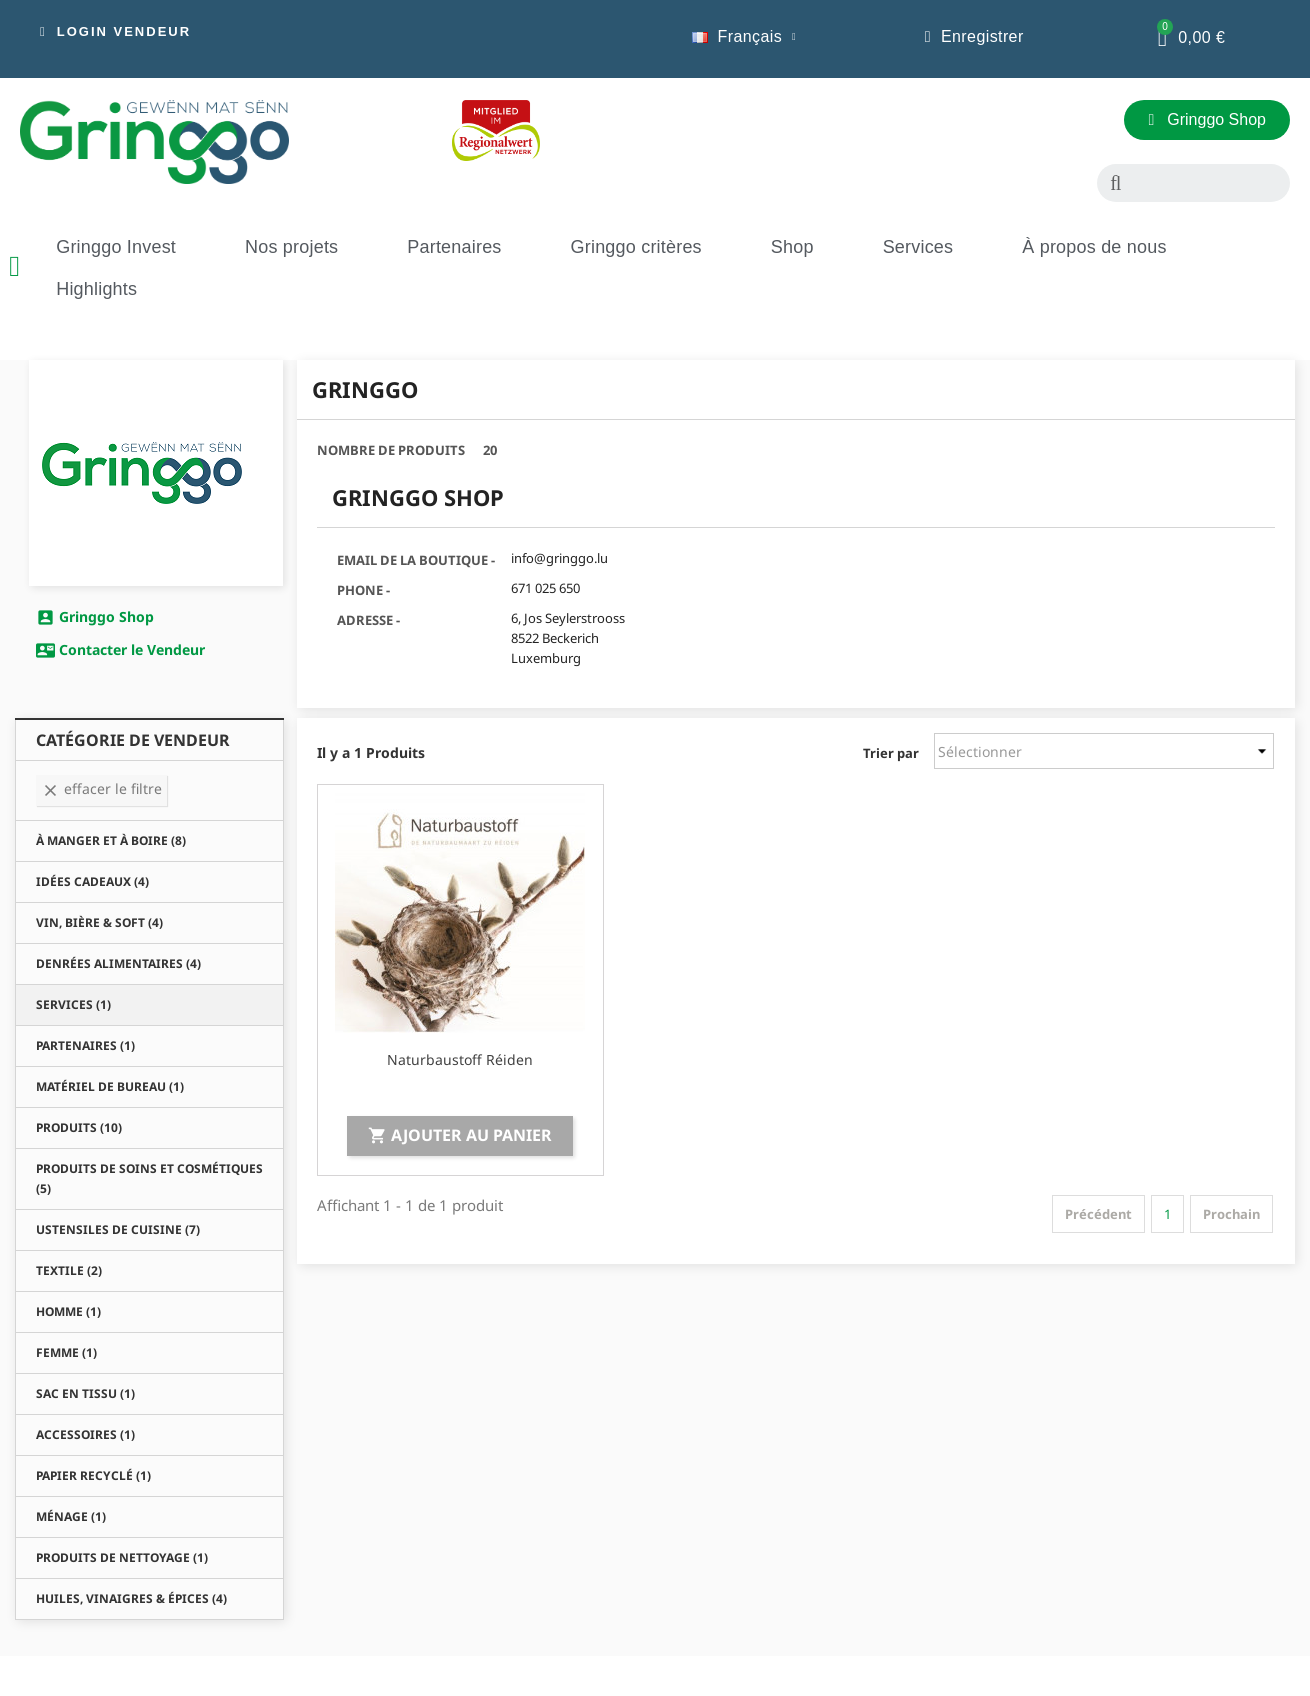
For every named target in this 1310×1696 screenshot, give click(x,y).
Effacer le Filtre (101, 789)
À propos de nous (1094, 247)
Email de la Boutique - (416, 560)
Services (918, 247)
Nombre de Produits (391, 450)
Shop (792, 247)
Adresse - (368, 620)
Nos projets (291, 247)
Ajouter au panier (460, 1135)
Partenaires (454, 247)
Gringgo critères (636, 247)
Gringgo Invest (116, 247)
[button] (115, 32)
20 (490, 450)
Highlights (96, 289)
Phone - (363, 590)
